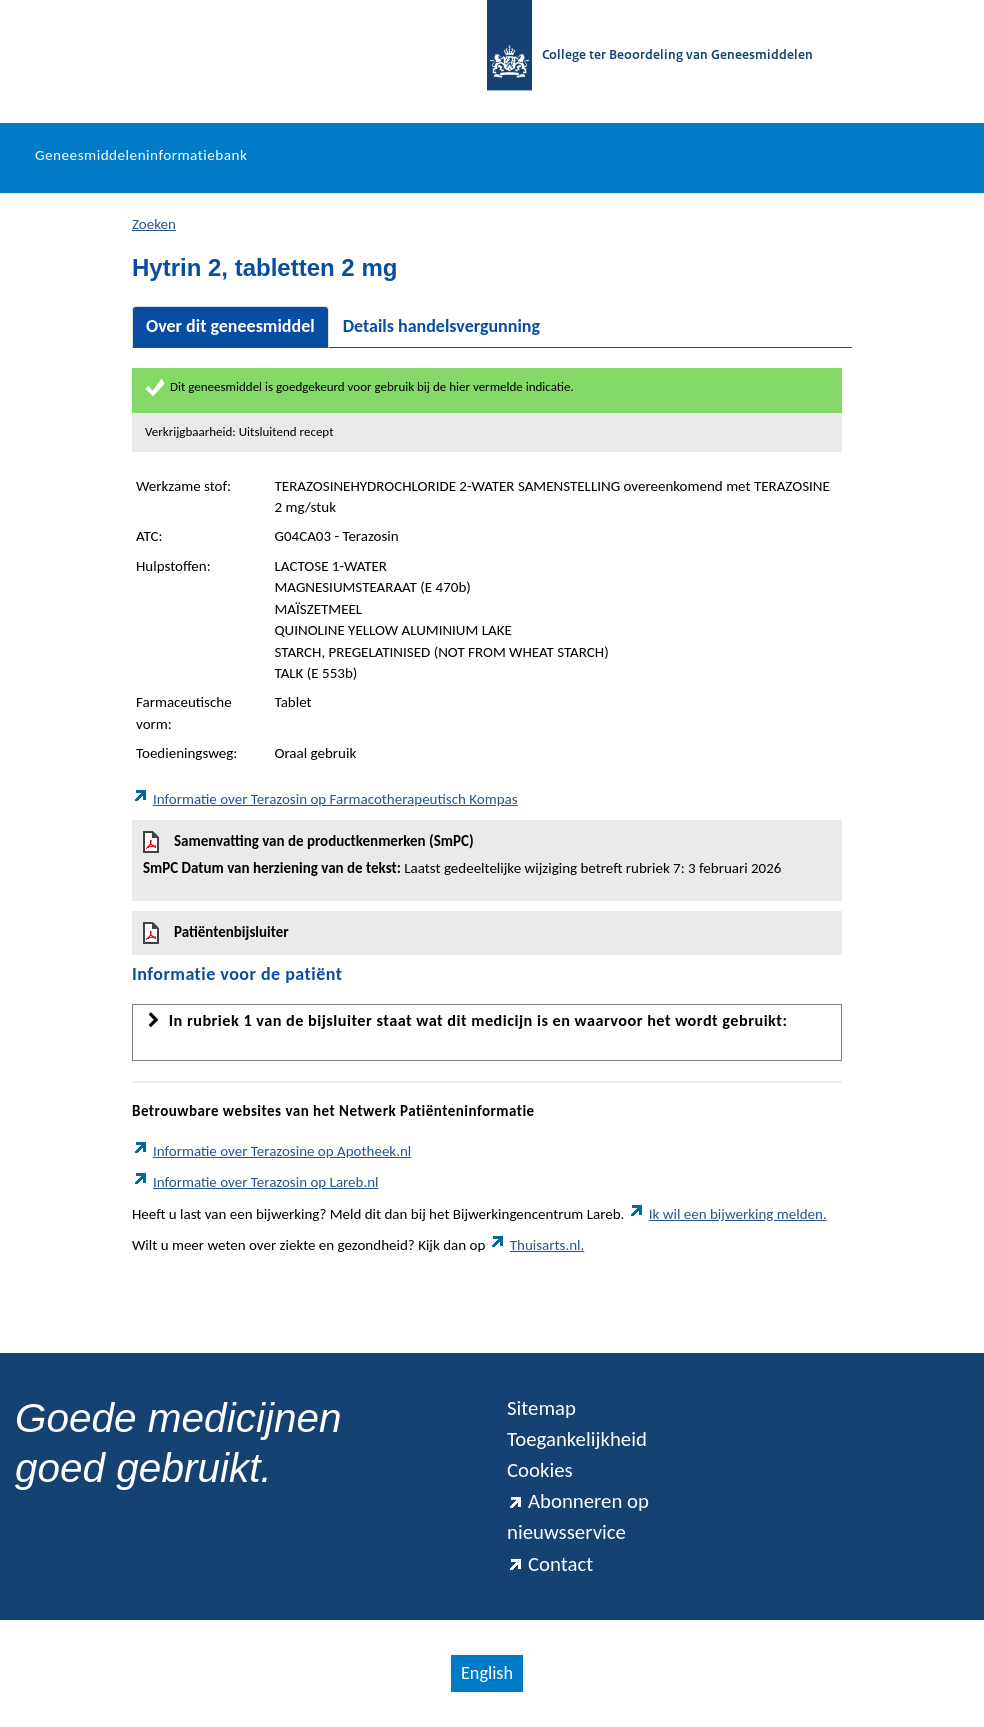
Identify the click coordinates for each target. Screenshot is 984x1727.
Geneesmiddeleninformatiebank (141, 155)
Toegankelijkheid (577, 1439)
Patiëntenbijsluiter (216, 933)
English (487, 1673)
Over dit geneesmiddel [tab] (230, 326)
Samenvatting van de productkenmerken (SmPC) (487, 855)
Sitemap (541, 1408)
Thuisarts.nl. (537, 1245)
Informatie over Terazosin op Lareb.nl (255, 1182)
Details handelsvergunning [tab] (441, 326)
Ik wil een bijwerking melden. (727, 1214)
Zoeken (154, 224)
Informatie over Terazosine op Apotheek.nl (271, 1151)
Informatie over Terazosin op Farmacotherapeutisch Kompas (325, 799)
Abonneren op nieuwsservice (578, 1516)
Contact (550, 1564)
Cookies (540, 1470)
